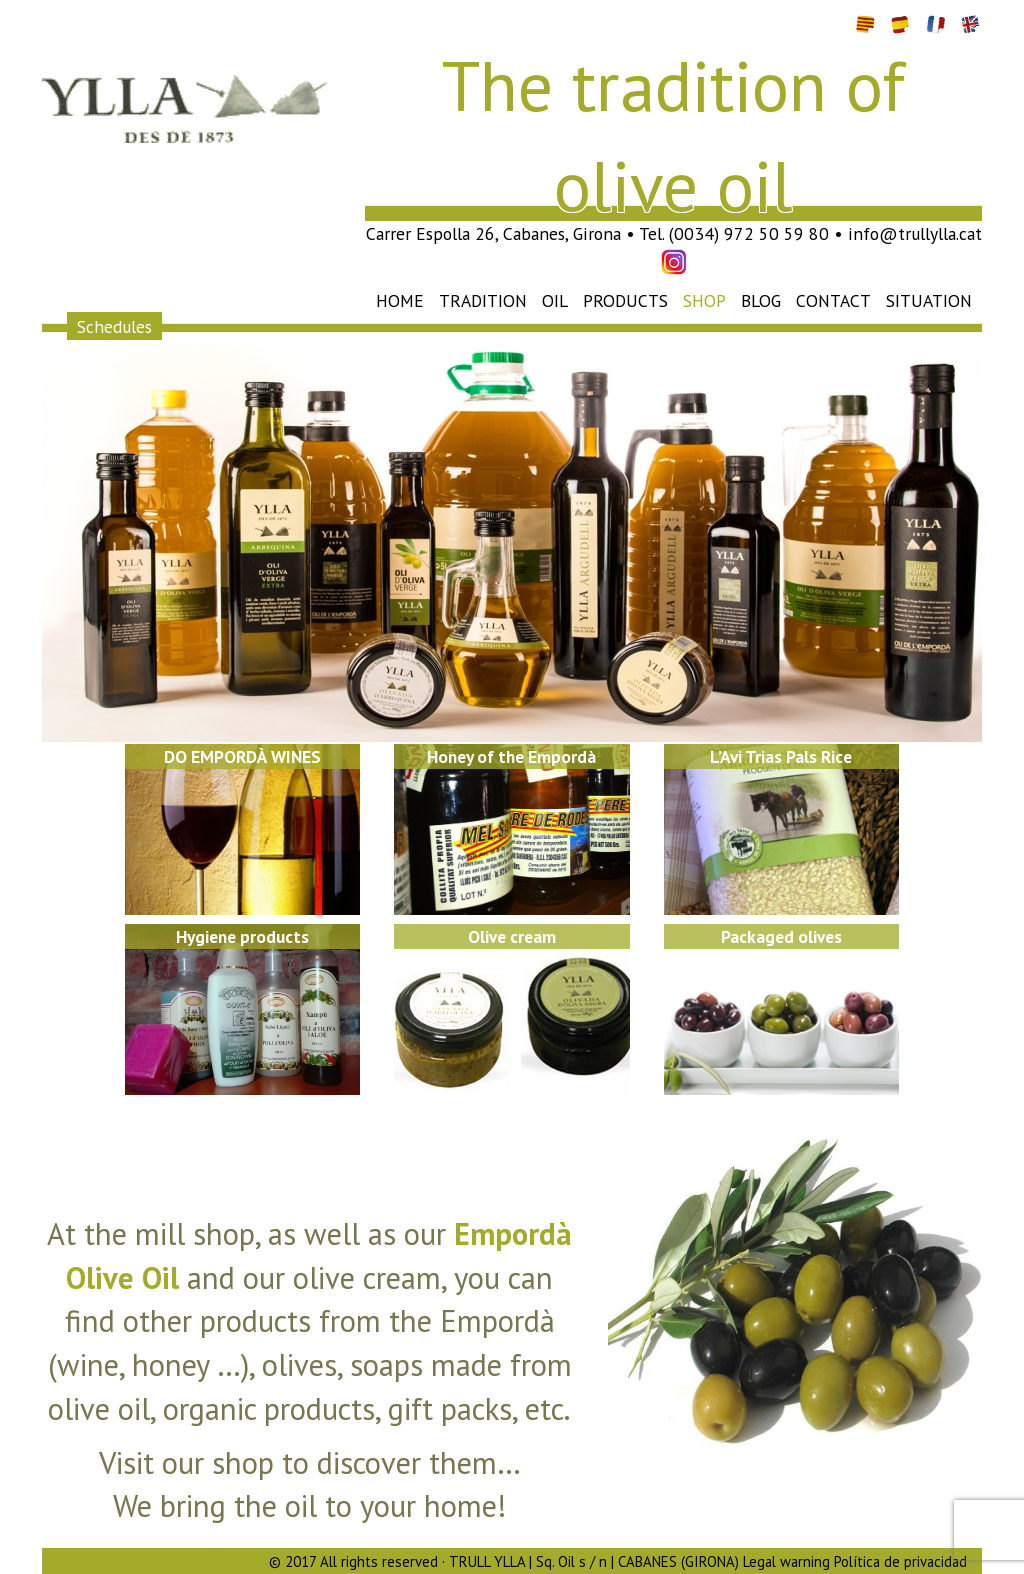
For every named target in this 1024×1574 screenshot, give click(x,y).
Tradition (483, 300)
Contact (833, 300)
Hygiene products (242, 936)
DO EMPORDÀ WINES (242, 756)
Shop (704, 300)
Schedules (114, 325)
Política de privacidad (900, 1561)
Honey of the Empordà (511, 756)
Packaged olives (781, 936)
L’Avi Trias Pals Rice (781, 756)
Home (400, 300)
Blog (761, 300)
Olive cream (512, 936)
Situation (929, 300)
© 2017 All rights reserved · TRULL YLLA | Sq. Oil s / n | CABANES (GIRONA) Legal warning (549, 1561)
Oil (555, 300)
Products (625, 300)
